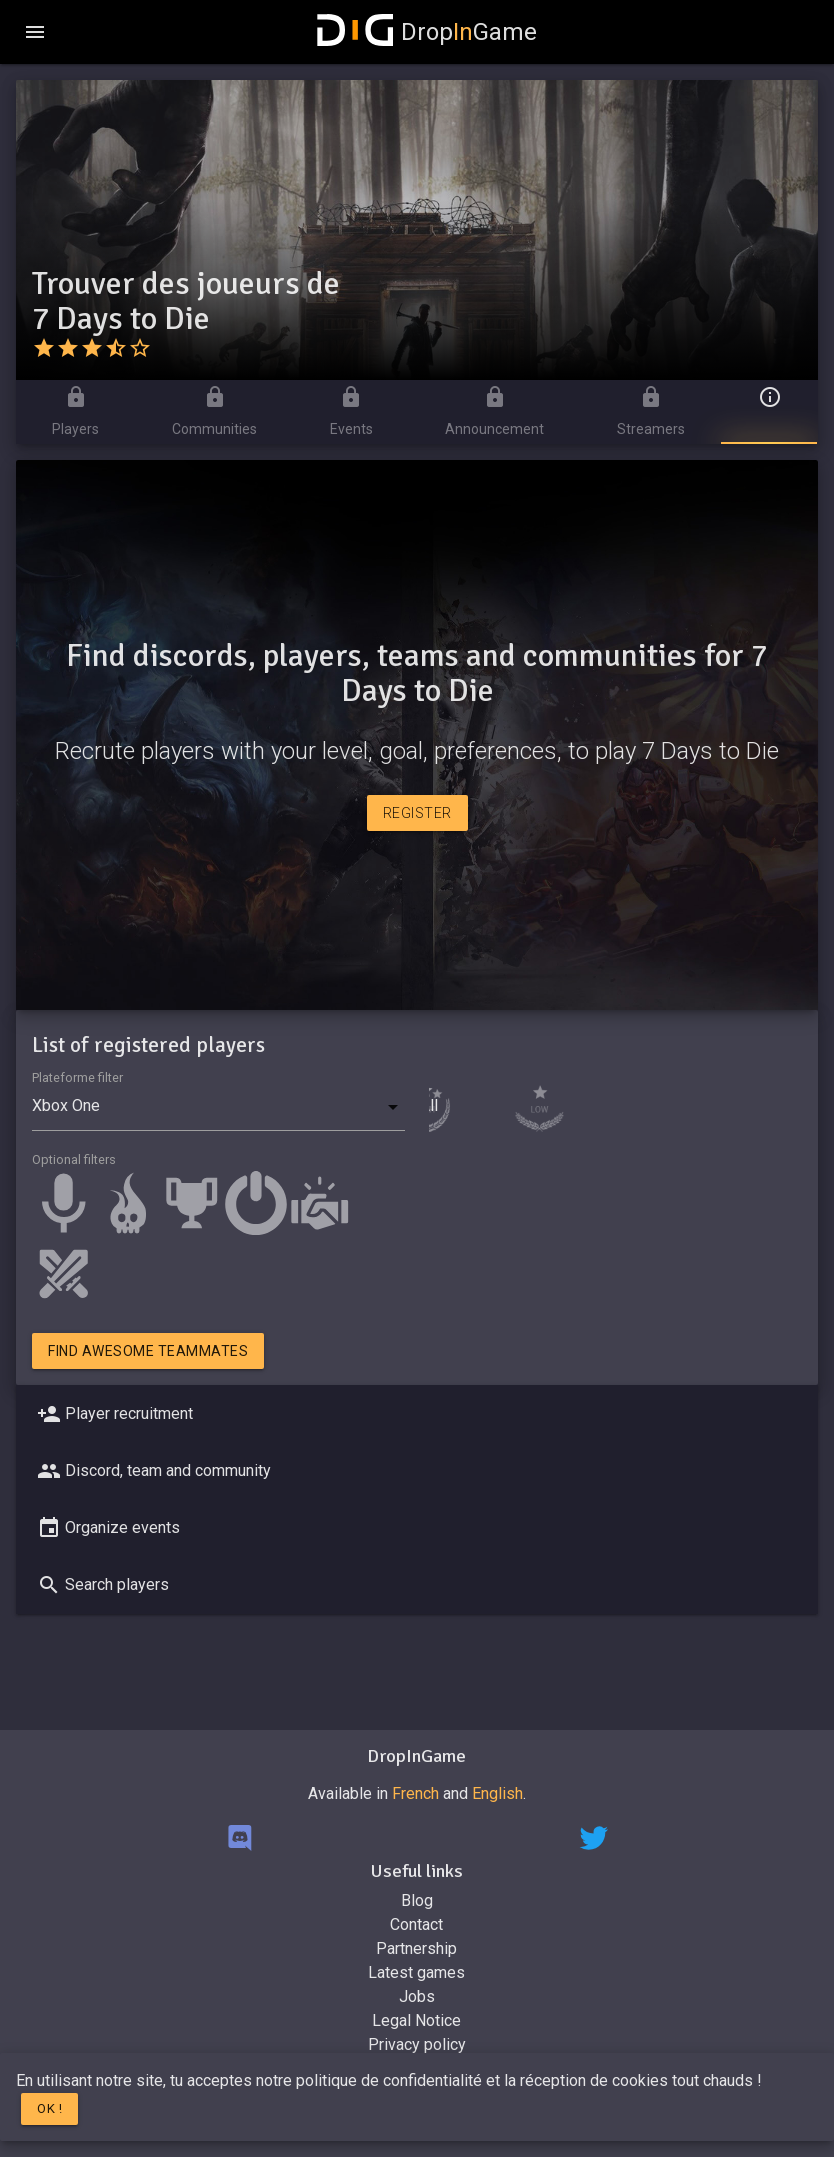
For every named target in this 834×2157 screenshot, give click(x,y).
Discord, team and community (152, 1471)
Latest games (416, 1972)
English (497, 1793)
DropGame (427, 32)
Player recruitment (113, 1414)
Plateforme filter (77, 1077)
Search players (101, 1585)
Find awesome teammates (148, 1351)
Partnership (416, 1948)
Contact (416, 1924)
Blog (417, 1900)
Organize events (106, 1528)
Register (417, 813)
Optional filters (74, 1159)
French (415, 1793)
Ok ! (49, 2108)
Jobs (417, 1996)
